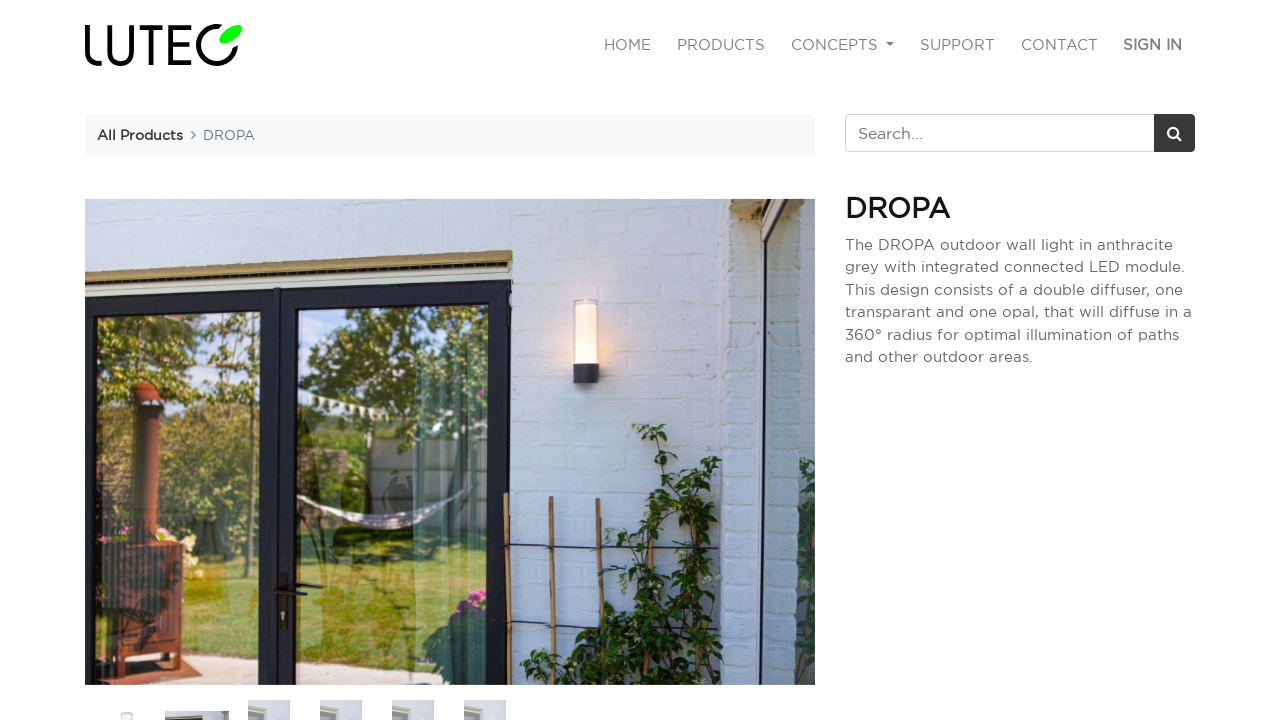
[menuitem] (628, 45)
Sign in (1152, 44)
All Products (140, 134)
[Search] (1174, 133)
